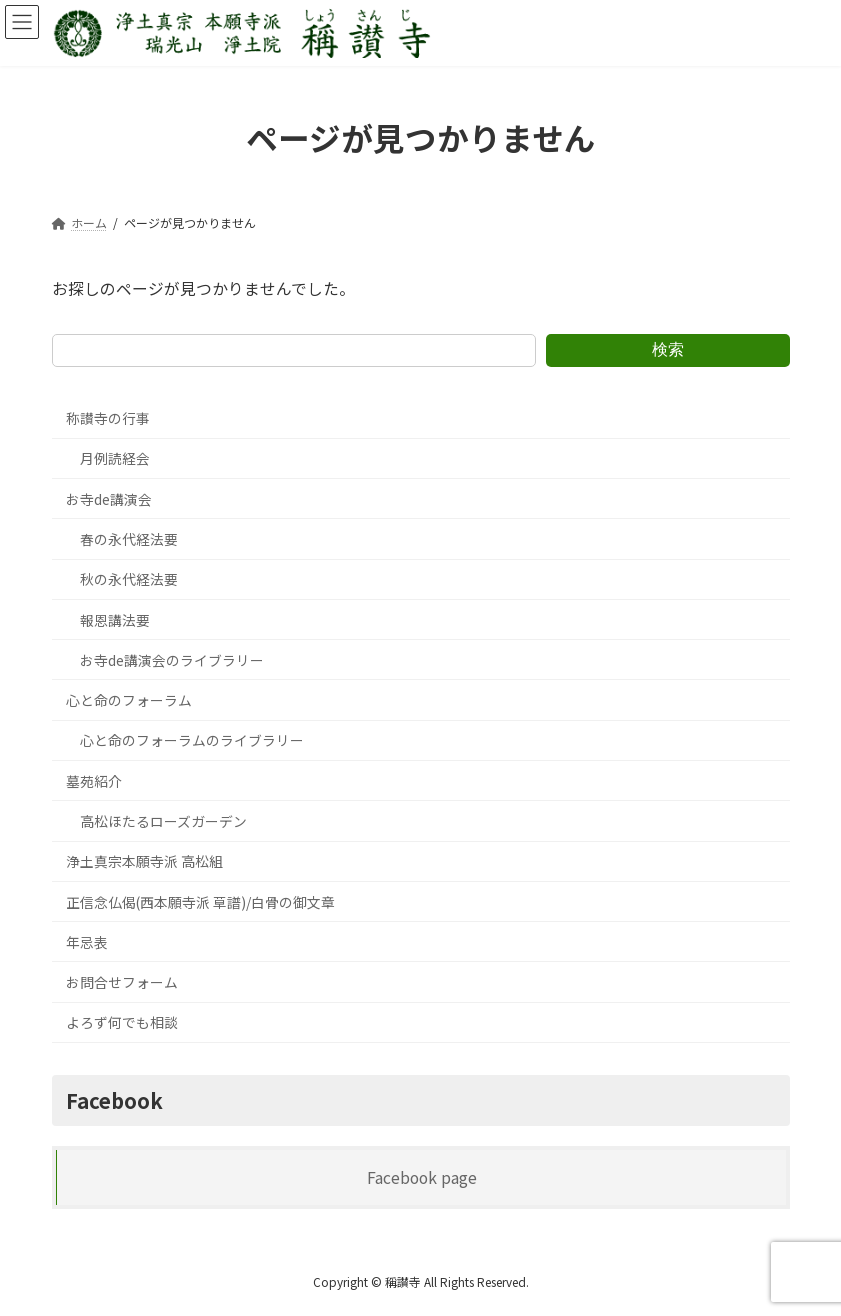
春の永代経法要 (128, 539)
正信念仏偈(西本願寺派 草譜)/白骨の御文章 (199, 902)
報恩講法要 (114, 620)
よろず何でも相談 (121, 1023)
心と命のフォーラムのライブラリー (191, 741)
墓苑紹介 (93, 781)
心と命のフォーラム (128, 700)
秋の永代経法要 (128, 579)
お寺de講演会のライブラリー (171, 660)
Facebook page (421, 1177)
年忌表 (86, 942)
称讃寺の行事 (107, 418)
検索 (668, 349)
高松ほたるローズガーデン (162, 821)
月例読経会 (114, 459)
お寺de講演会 (108, 499)
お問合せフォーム (121, 982)
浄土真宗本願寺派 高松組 (143, 861)
